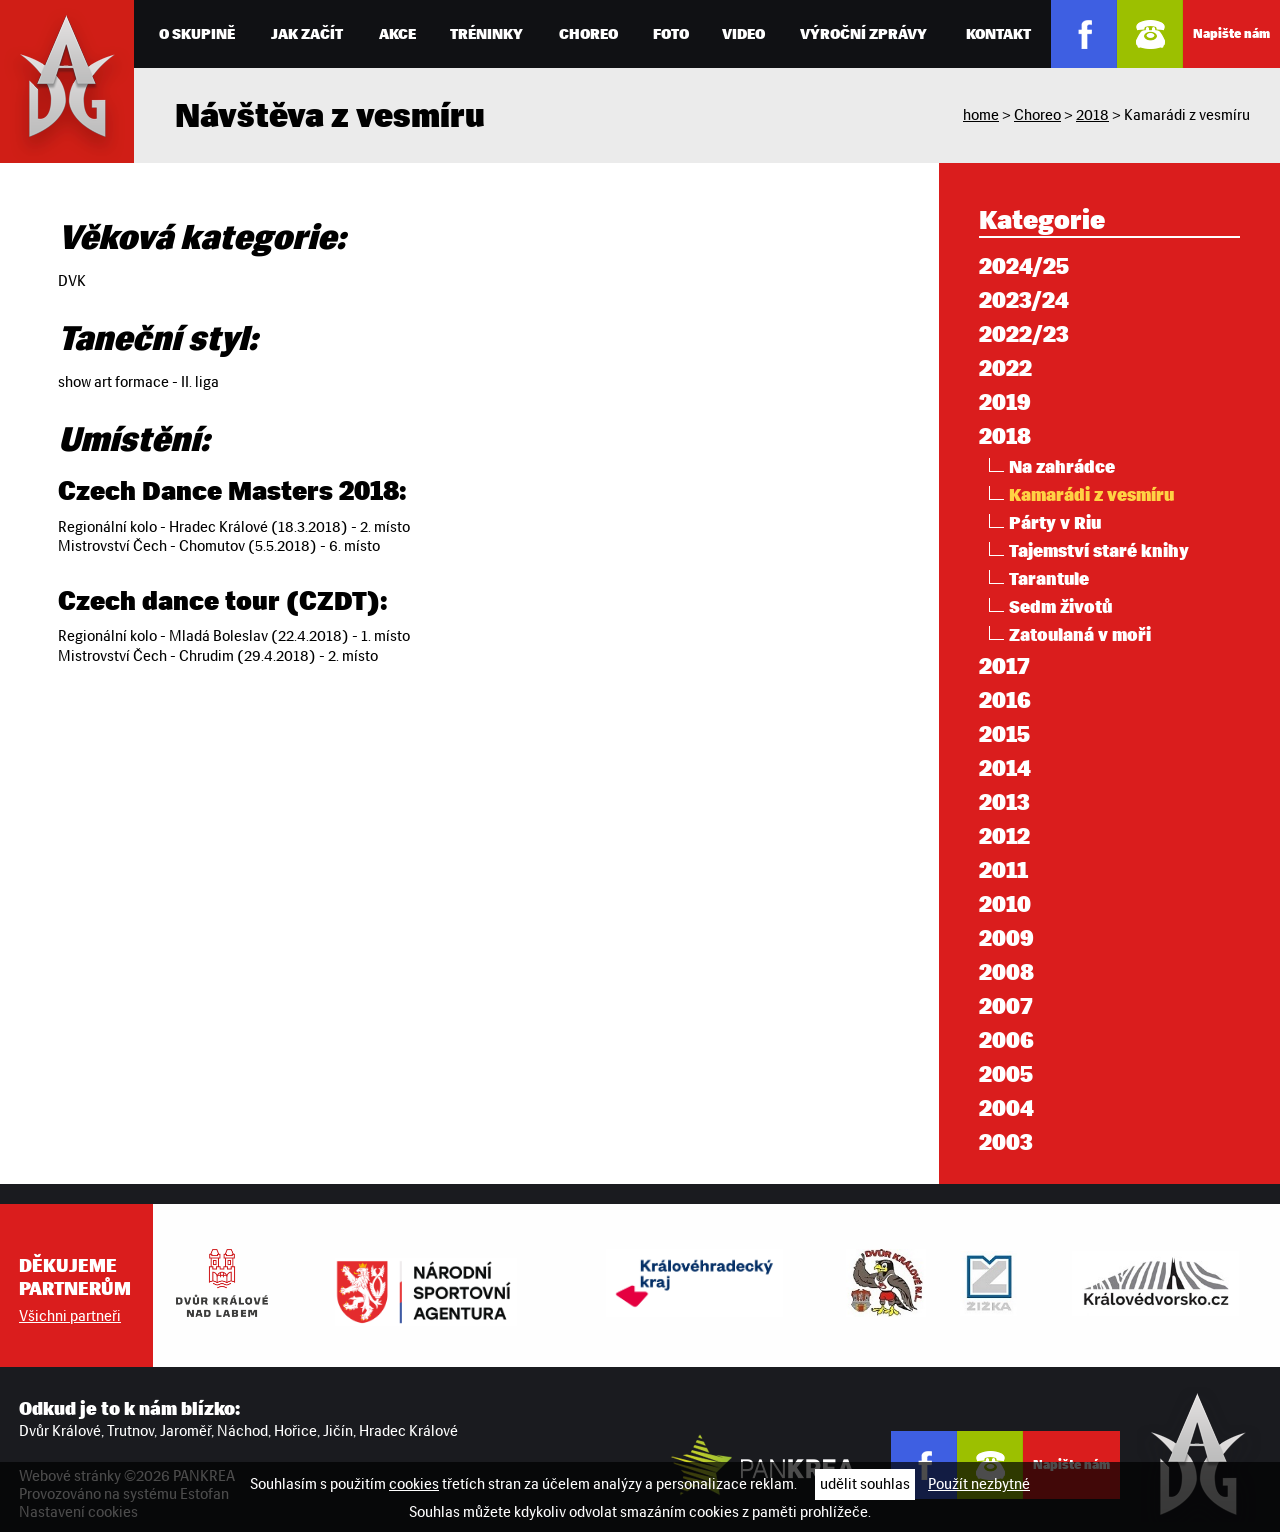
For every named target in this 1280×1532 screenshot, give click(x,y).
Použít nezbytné (979, 1484)
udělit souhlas (865, 1484)
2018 (1092, 115)
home (981, 115)
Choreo (1037, 115)
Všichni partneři (70, 1316)
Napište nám (1231, 33)
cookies (414, 1484)
